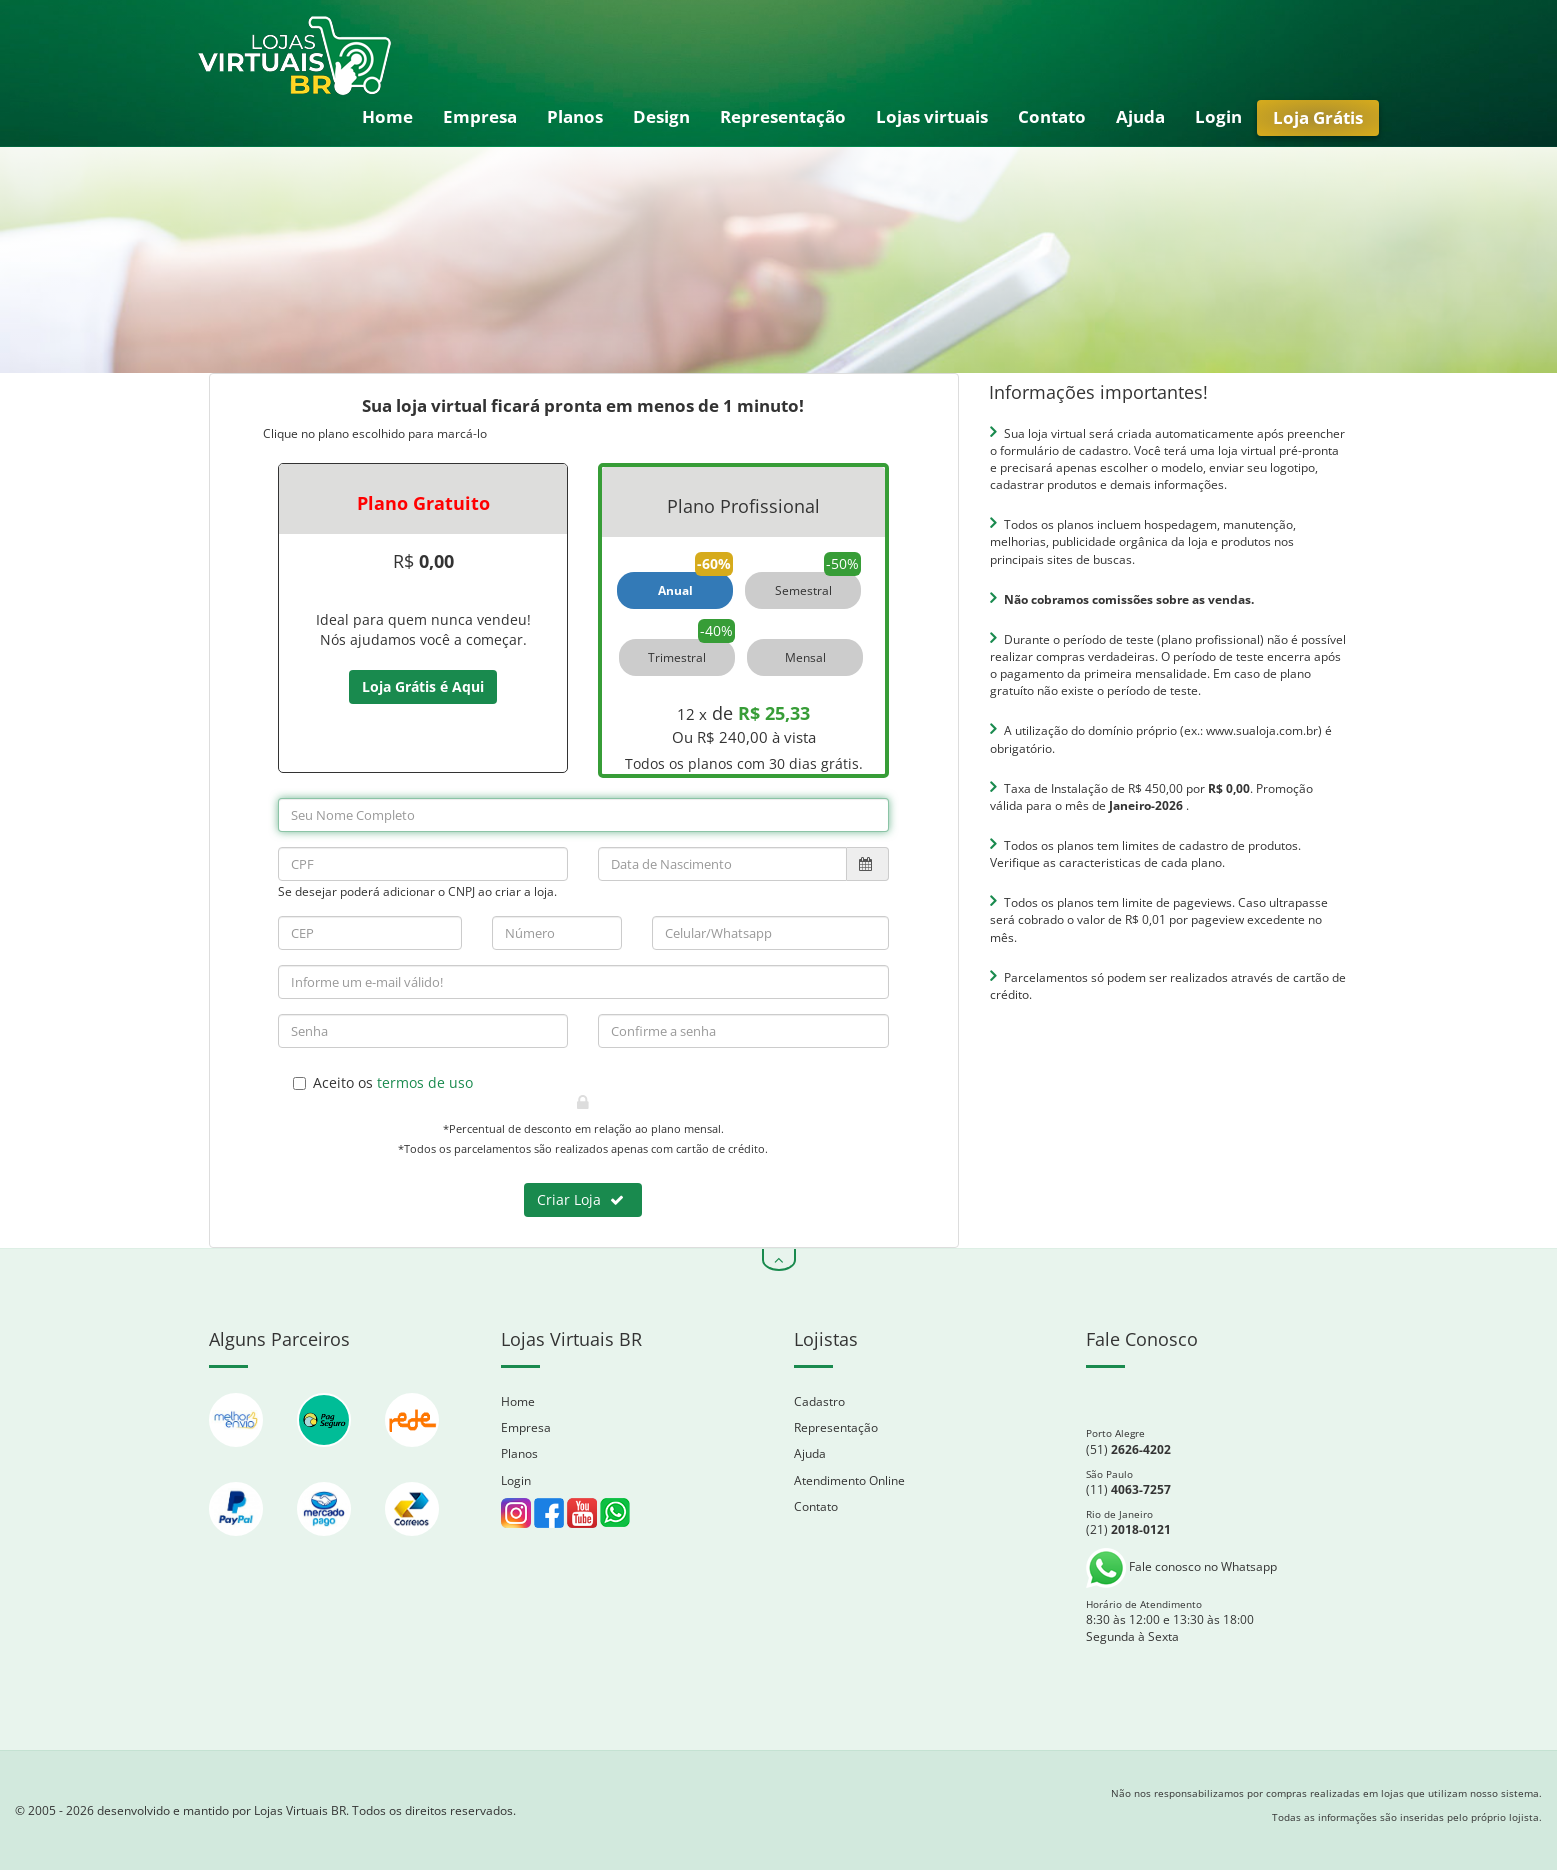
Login (1218, 116)
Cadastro (819, 1401)
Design (661, 116)
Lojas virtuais (932, 116)
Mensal (805, 657)
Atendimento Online (849, 1480)
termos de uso (425, 1082)
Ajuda (1140, 116)
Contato (1052, 116)
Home (387, 116)
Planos (575, 116)
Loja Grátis (1318, 117)
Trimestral (677, 657)
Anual (675, 590)
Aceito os (383, 1082)
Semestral (803, 590)
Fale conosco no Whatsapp (1181, 1566)
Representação (783, 116)
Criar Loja (580, 1199)
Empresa (480, 116)
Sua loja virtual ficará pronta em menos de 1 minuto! (583, 405)
